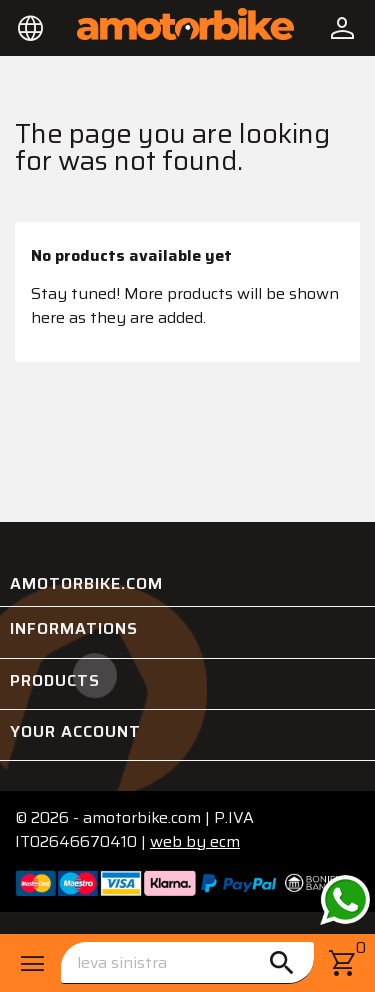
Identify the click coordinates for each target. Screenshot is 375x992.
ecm (195, 841)
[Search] (187, 963)
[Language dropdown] (31, 28)
